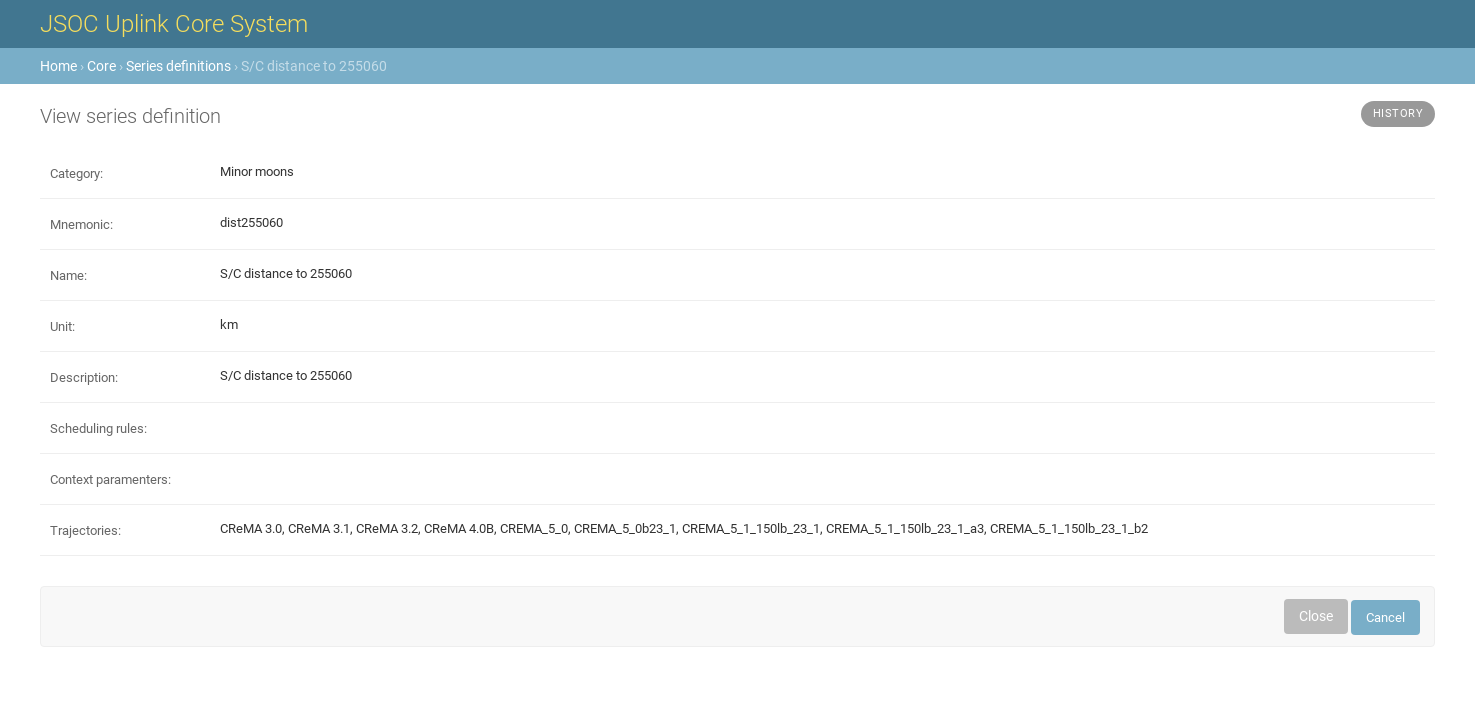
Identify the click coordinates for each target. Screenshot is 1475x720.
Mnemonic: (81, 224)
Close (1316, 616)
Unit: (62, 326)
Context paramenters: (110, 479)
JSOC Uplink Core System (174, 24)
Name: (68, 275)
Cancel (1385, 617)
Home (58, 66)
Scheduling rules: (98, 428)
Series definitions (178, 66)
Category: (76, 173)
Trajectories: (85, 530)
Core (101, 66)
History (1398, 113)
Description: (84, 377)
